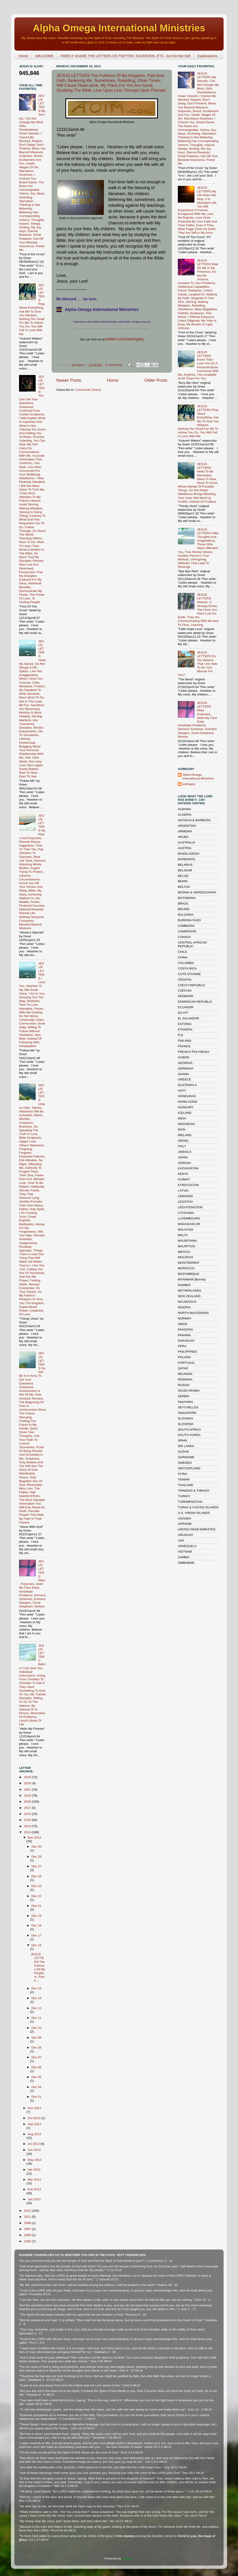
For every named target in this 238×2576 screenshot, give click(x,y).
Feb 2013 (34, 2189)
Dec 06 (36, 2067)
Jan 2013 (34, 2199)
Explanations (207, 56)
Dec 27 (36, 1866)
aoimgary (78, 365)
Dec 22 (36, 1896)
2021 (28, 1789)
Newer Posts (68, 380)
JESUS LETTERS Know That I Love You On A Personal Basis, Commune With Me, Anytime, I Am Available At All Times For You (198, 365)
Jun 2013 (34, 2150)
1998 (28, 2223)
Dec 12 (36, 2008)
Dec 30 (36, 1846)
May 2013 (34, 2160)
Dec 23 (36, 1886)
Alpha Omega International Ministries (119, 28)
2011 (28, 2216)
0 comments (114, 365)
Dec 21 (36, 1905)
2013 (28, 1832)
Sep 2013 (34, 2124)
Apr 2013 (34, 2169)
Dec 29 (36, 1856)
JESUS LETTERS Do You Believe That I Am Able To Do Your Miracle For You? (197, 664)
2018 (28, 1801)
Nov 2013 (34, 2108)
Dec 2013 (34, 1837)
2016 (28, 1814)
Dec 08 (36, 2047)
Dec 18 (36, 1925)
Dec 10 (36, 2028)
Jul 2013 (34, 2144)
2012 (28, 2210)
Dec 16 (36, 1945)
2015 (28, 1820)
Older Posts (155, 380)
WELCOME (44, 56)
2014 (28, 1826)
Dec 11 (36, 2018)
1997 (28, 2229)
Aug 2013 (34, 2134)
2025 (28, 1777)
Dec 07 (36, 2057)
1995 (28, 2241)
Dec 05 (36, 2077)
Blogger (127, 2558)
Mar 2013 (34, 2179)
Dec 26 (36, 1876)
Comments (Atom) (88, 389)
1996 (28, 2235)
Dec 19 (36, 1915)
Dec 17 (36, 1935)
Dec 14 (36, 1998)
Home (23, 56)
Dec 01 (36, 2096)
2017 (28, 1808)
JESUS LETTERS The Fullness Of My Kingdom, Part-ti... (38, 1967)
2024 (28, 1783)
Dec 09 (36, 2037)
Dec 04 (36, 2087)
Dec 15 (36, 1988)
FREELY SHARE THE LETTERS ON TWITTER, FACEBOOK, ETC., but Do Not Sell (125, 56)
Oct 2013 (34, 2118)
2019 (28, 1795)
